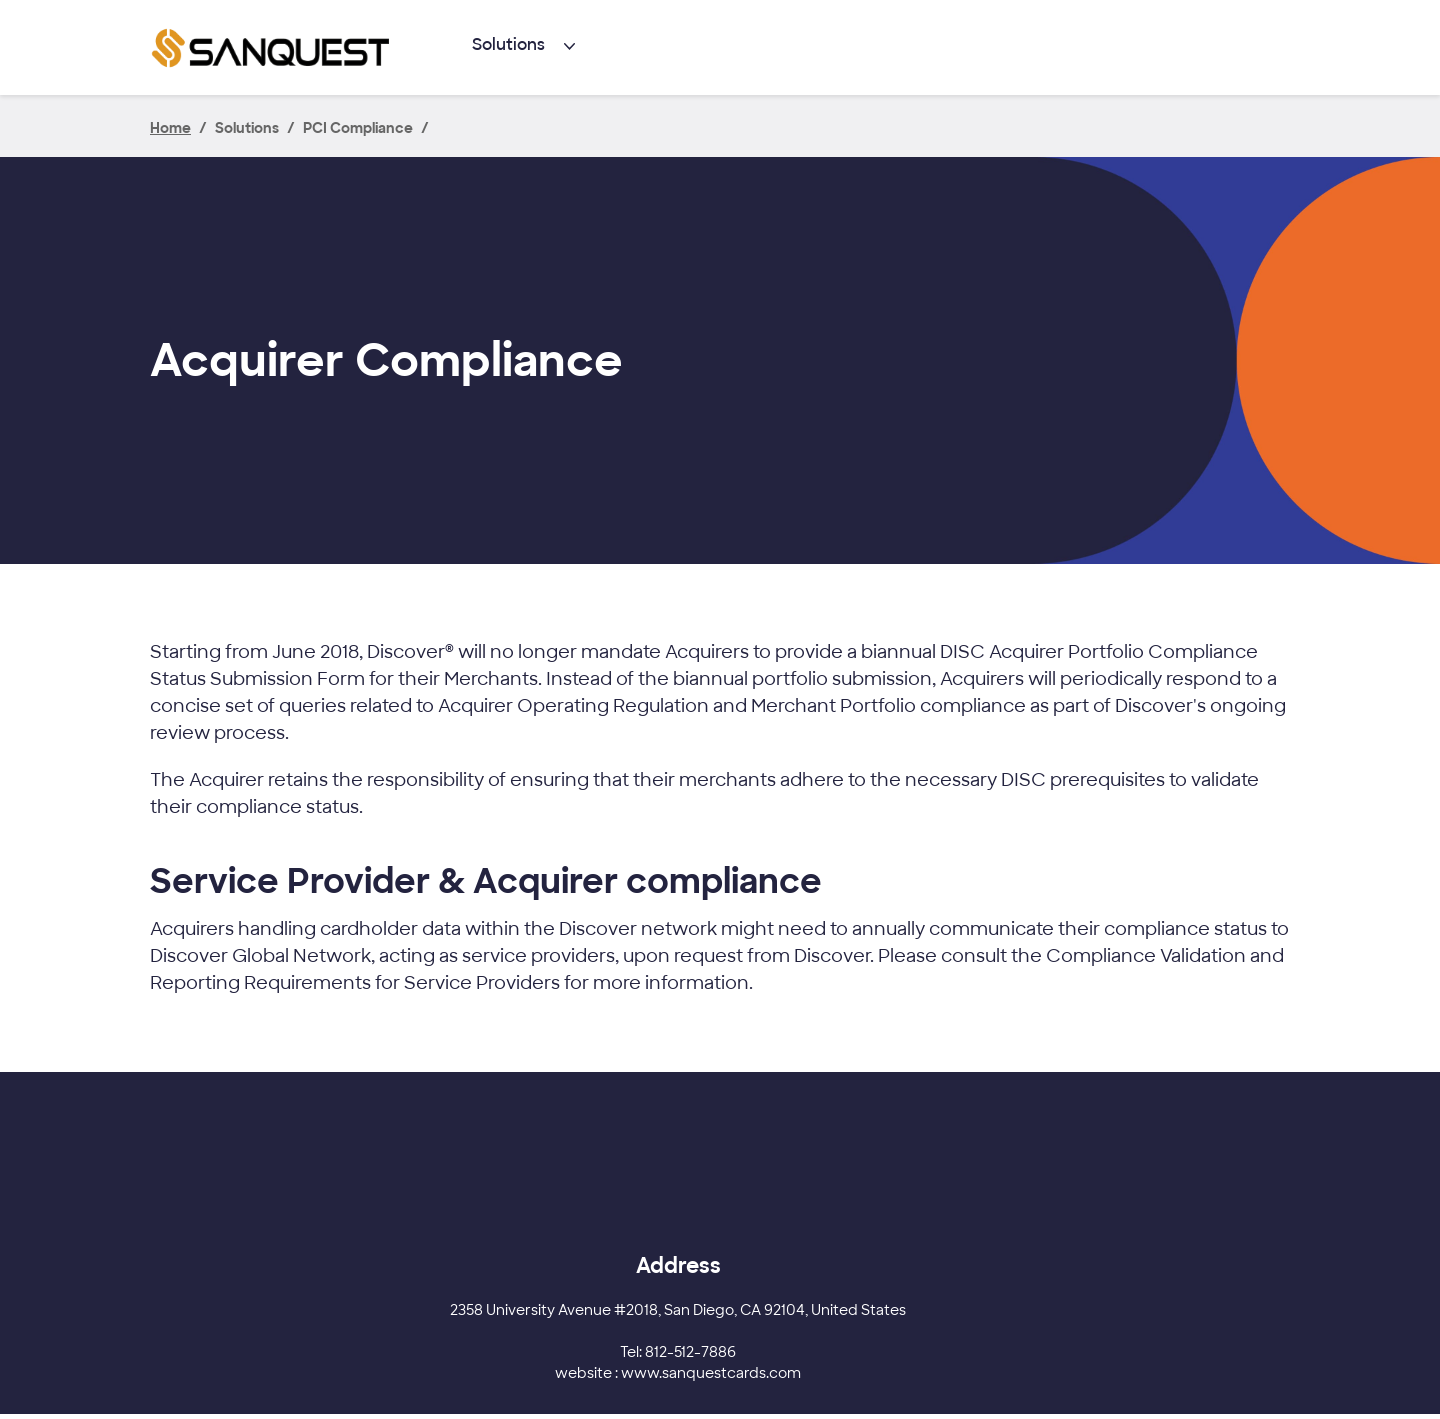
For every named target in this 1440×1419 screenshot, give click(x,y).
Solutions (508, 44)
